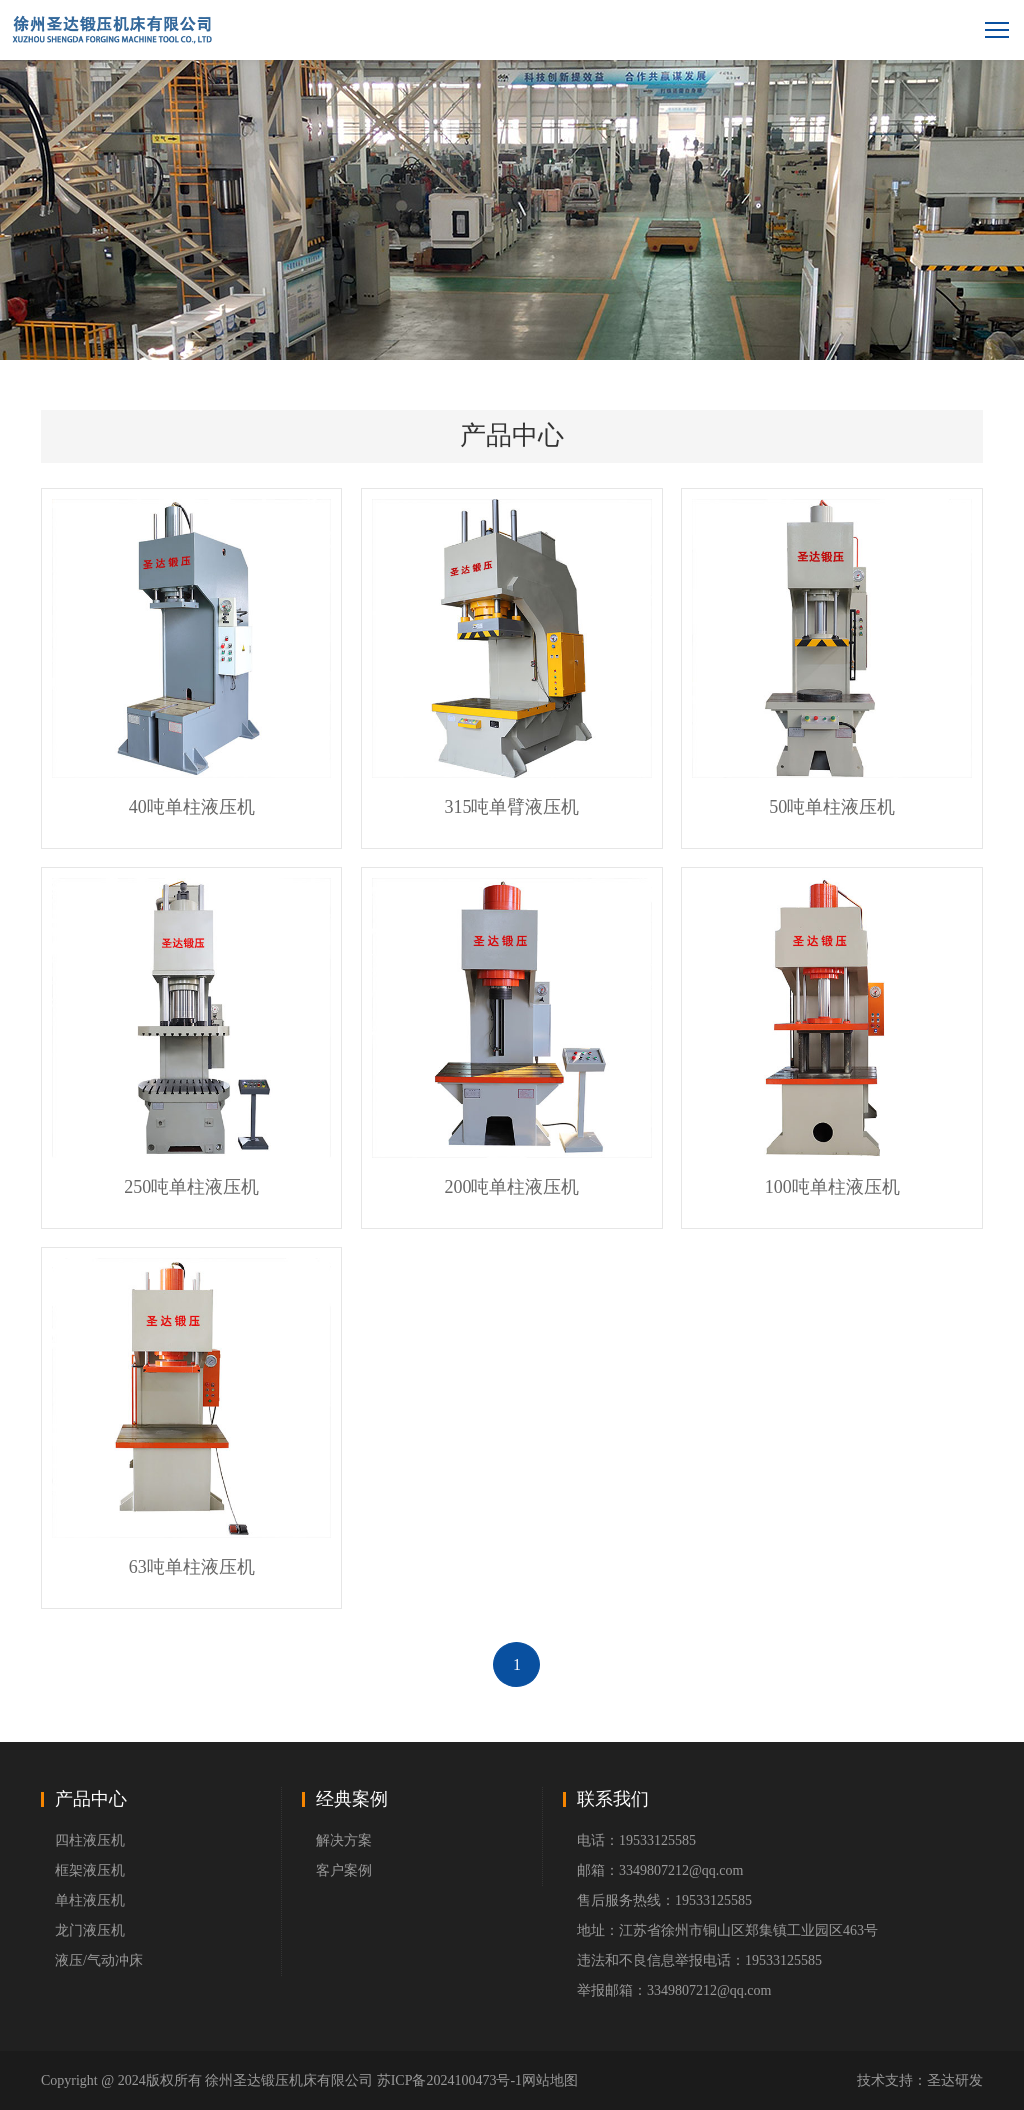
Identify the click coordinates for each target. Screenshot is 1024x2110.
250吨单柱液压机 (191, 1187)
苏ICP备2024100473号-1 (449, 2080)
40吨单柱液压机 (192, 807)
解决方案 (344, 1840)
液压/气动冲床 (99, 1960)
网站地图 (550, 2080)
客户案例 (344, 1870)
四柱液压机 (90, 1840)
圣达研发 (955, 2080)
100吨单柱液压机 (832, 1187)
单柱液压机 (90, 1900)
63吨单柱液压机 (192, 1567)
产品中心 (91, 1799)
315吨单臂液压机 (511, 807)
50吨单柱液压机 (832, 807)
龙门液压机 (90, 1930)
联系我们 (613, 1799)
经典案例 (352, 1799)
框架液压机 (90, 1870)
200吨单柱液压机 (511, 1187)
